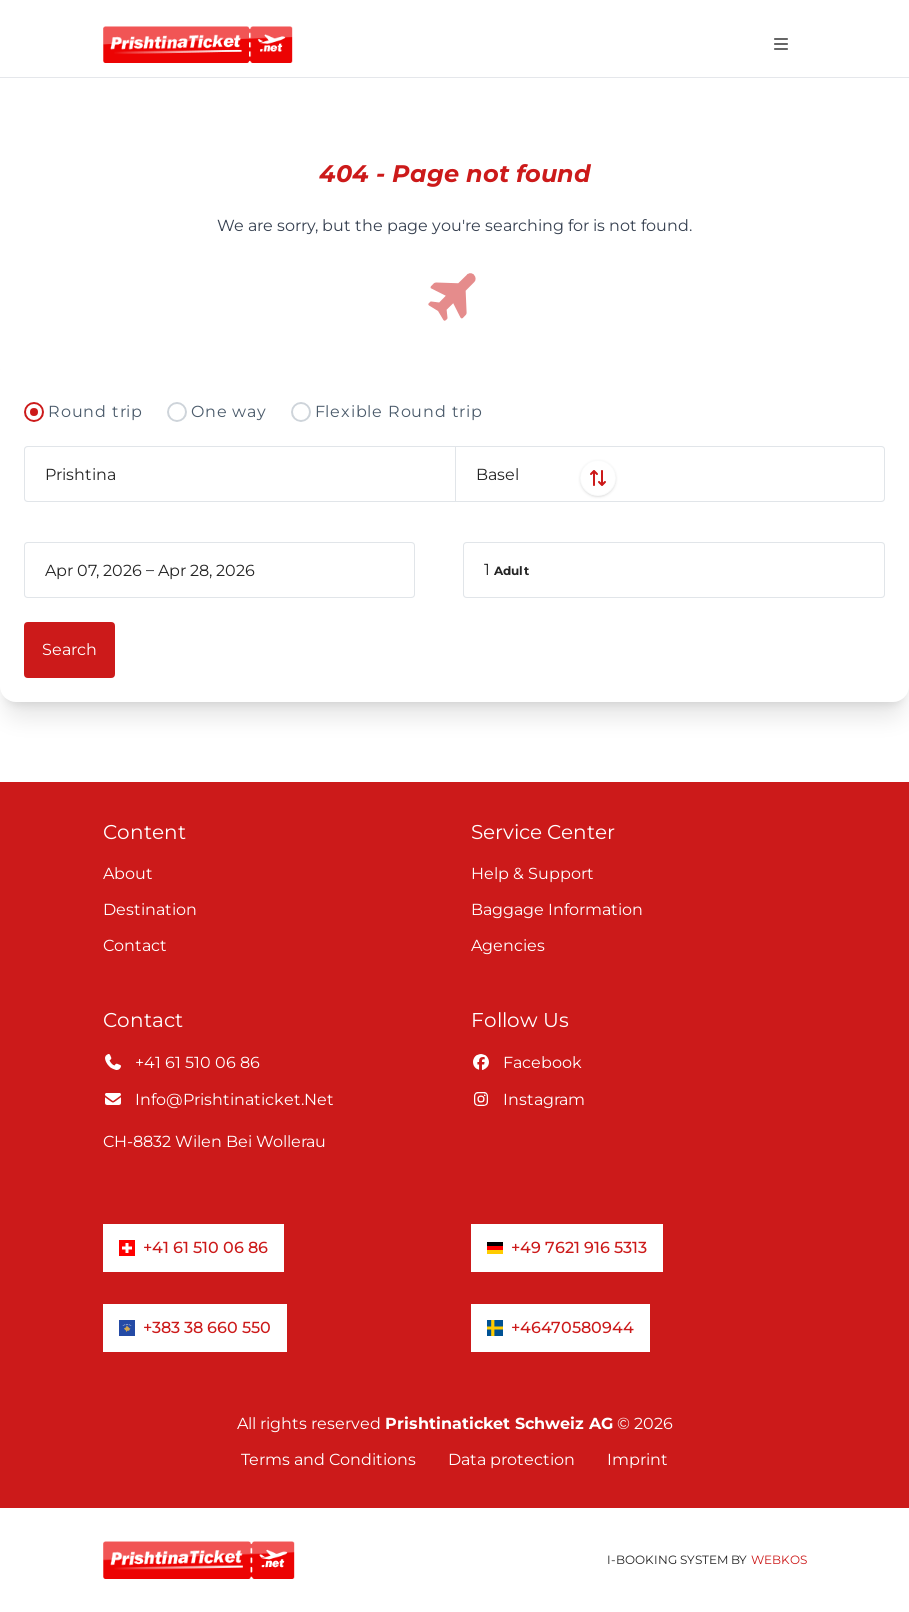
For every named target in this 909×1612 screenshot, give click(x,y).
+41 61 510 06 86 (181, 1062)
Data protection (511, 1459)
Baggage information (557, 909)
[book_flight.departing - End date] (243, 570)
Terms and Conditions (328, 1459)
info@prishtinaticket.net (218, 1099)
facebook (526, 1062)
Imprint (637, 1459)
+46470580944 (560, 1327)
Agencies (508, 945)
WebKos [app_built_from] (779, 1559)
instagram (528, 1099)
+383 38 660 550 (195, 1327)
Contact (135, 945)
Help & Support (532, 873)
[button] (674, 570)
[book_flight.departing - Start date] (93, 570)
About (128, 873)
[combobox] (239, 474)
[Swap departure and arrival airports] (455, 478)
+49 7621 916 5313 (567, 1247)
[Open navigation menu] (781, 44)
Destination (150, 909)
